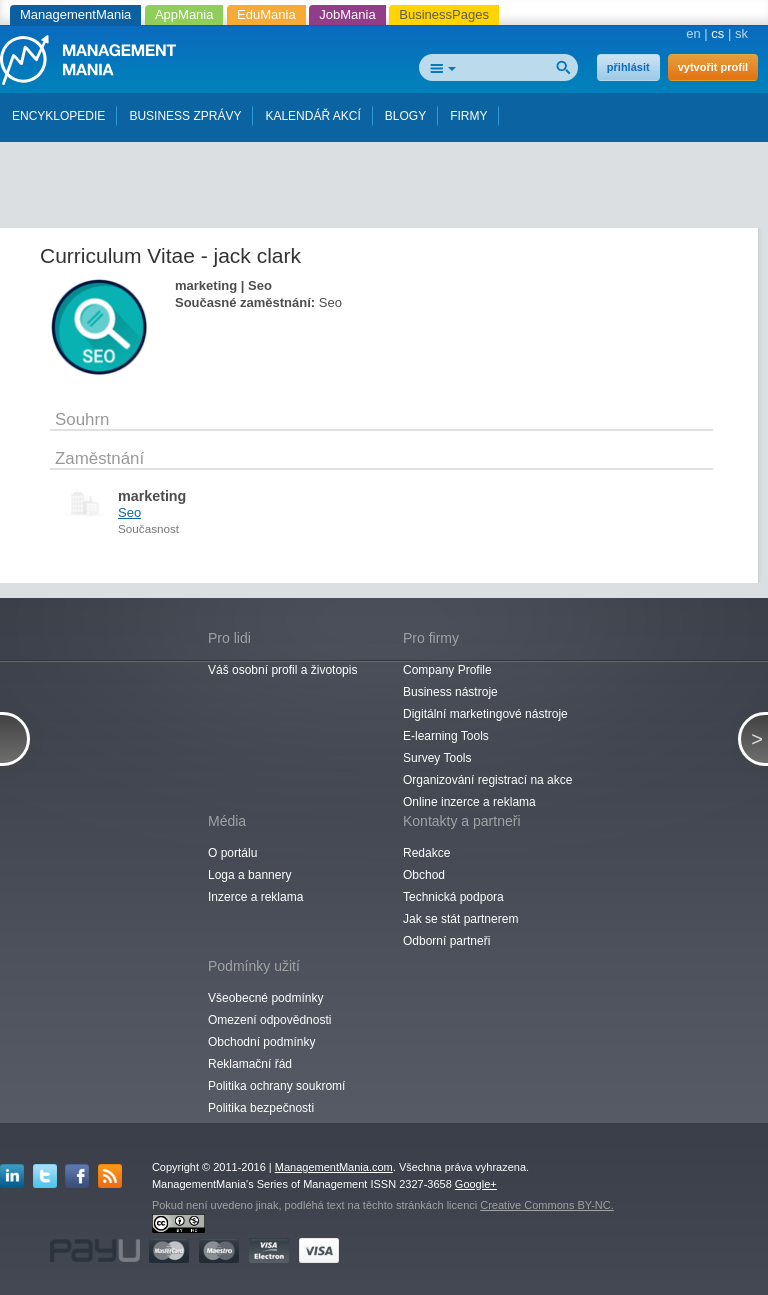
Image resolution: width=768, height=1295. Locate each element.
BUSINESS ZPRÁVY (185, 116)
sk (741, 33)
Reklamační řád (250, 1064)
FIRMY (468, 116)
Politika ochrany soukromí (276, 1086)
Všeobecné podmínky (265, 998)
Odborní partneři (446, 941)
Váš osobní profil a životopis (282, 670)
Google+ (476, 1184)
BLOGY (405, 116)
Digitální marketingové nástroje (485, 714)
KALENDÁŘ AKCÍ (312, 116)
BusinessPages (444, 14)
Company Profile (447, 670)
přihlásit (628, 67)
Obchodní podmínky (261, 1042)
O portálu (232, 853)
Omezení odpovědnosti (269, 1020)
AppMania (184, 14)
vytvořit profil (713, 67)
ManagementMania (75, 14)
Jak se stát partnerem (460, 919)
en (693, 33)
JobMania (347, 14)
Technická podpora (453, 897)
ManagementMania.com (334, 1167)
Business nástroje (450, 692)
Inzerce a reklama (255, 897)
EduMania (266, 14)
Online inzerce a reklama (469, 802)
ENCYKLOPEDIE (58, 116)
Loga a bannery (249, 875)
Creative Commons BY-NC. (546, 1205)
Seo (129, 512)
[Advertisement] (390, 178)
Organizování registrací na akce (487, 780)
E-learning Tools (446, 736)
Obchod (424, 875)
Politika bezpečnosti (261, 1108)
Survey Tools (437, 758)
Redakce (426, 853)
